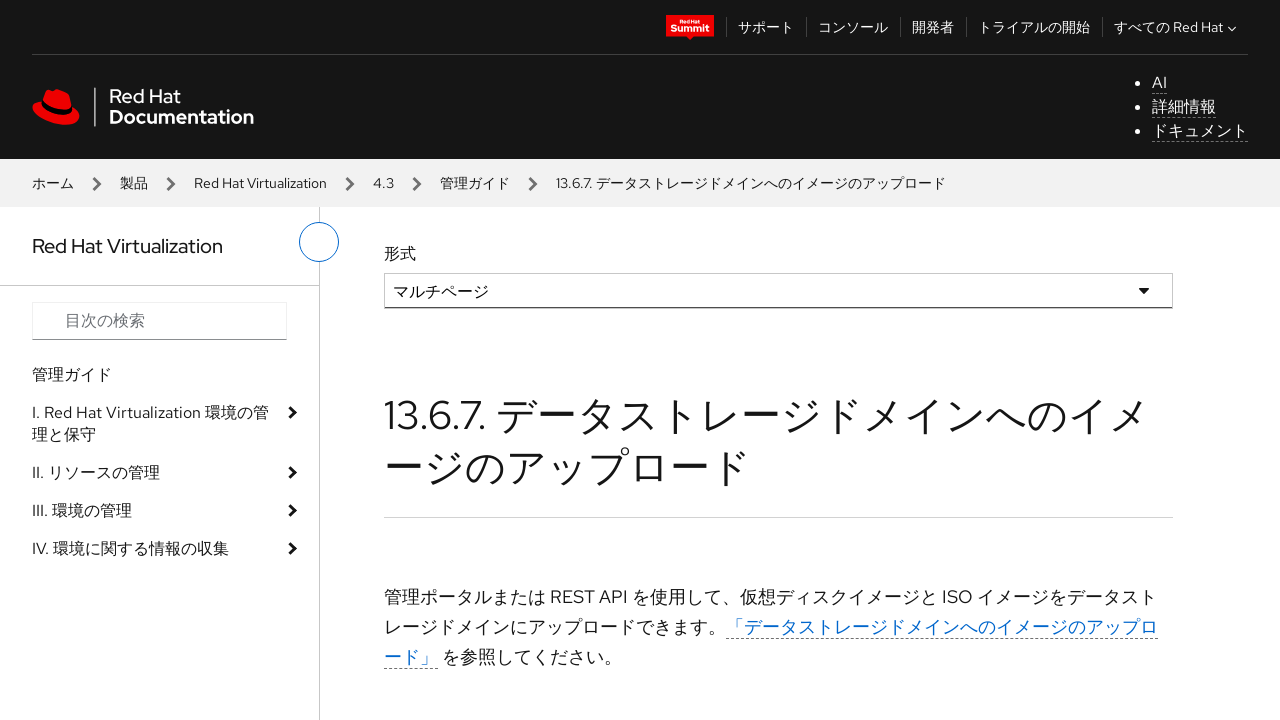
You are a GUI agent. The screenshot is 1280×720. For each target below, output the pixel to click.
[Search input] (159, 321)
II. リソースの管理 (96, 472)
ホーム (53, 183)
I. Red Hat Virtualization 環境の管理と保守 (150, 423)
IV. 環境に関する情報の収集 (130, 548)
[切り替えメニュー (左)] (319, 242)
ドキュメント (1200, 130)
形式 (400, 253)
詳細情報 (1184, 106)
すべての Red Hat (1177, 27)
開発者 (933, 27)
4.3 (383, 183)
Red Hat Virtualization (260, 183)
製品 (134, 183)
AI (1159, 82)
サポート (766, 27)
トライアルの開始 (1034, 27)
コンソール (853, 27)
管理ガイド (475, 183)
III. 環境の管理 (82, 510)
